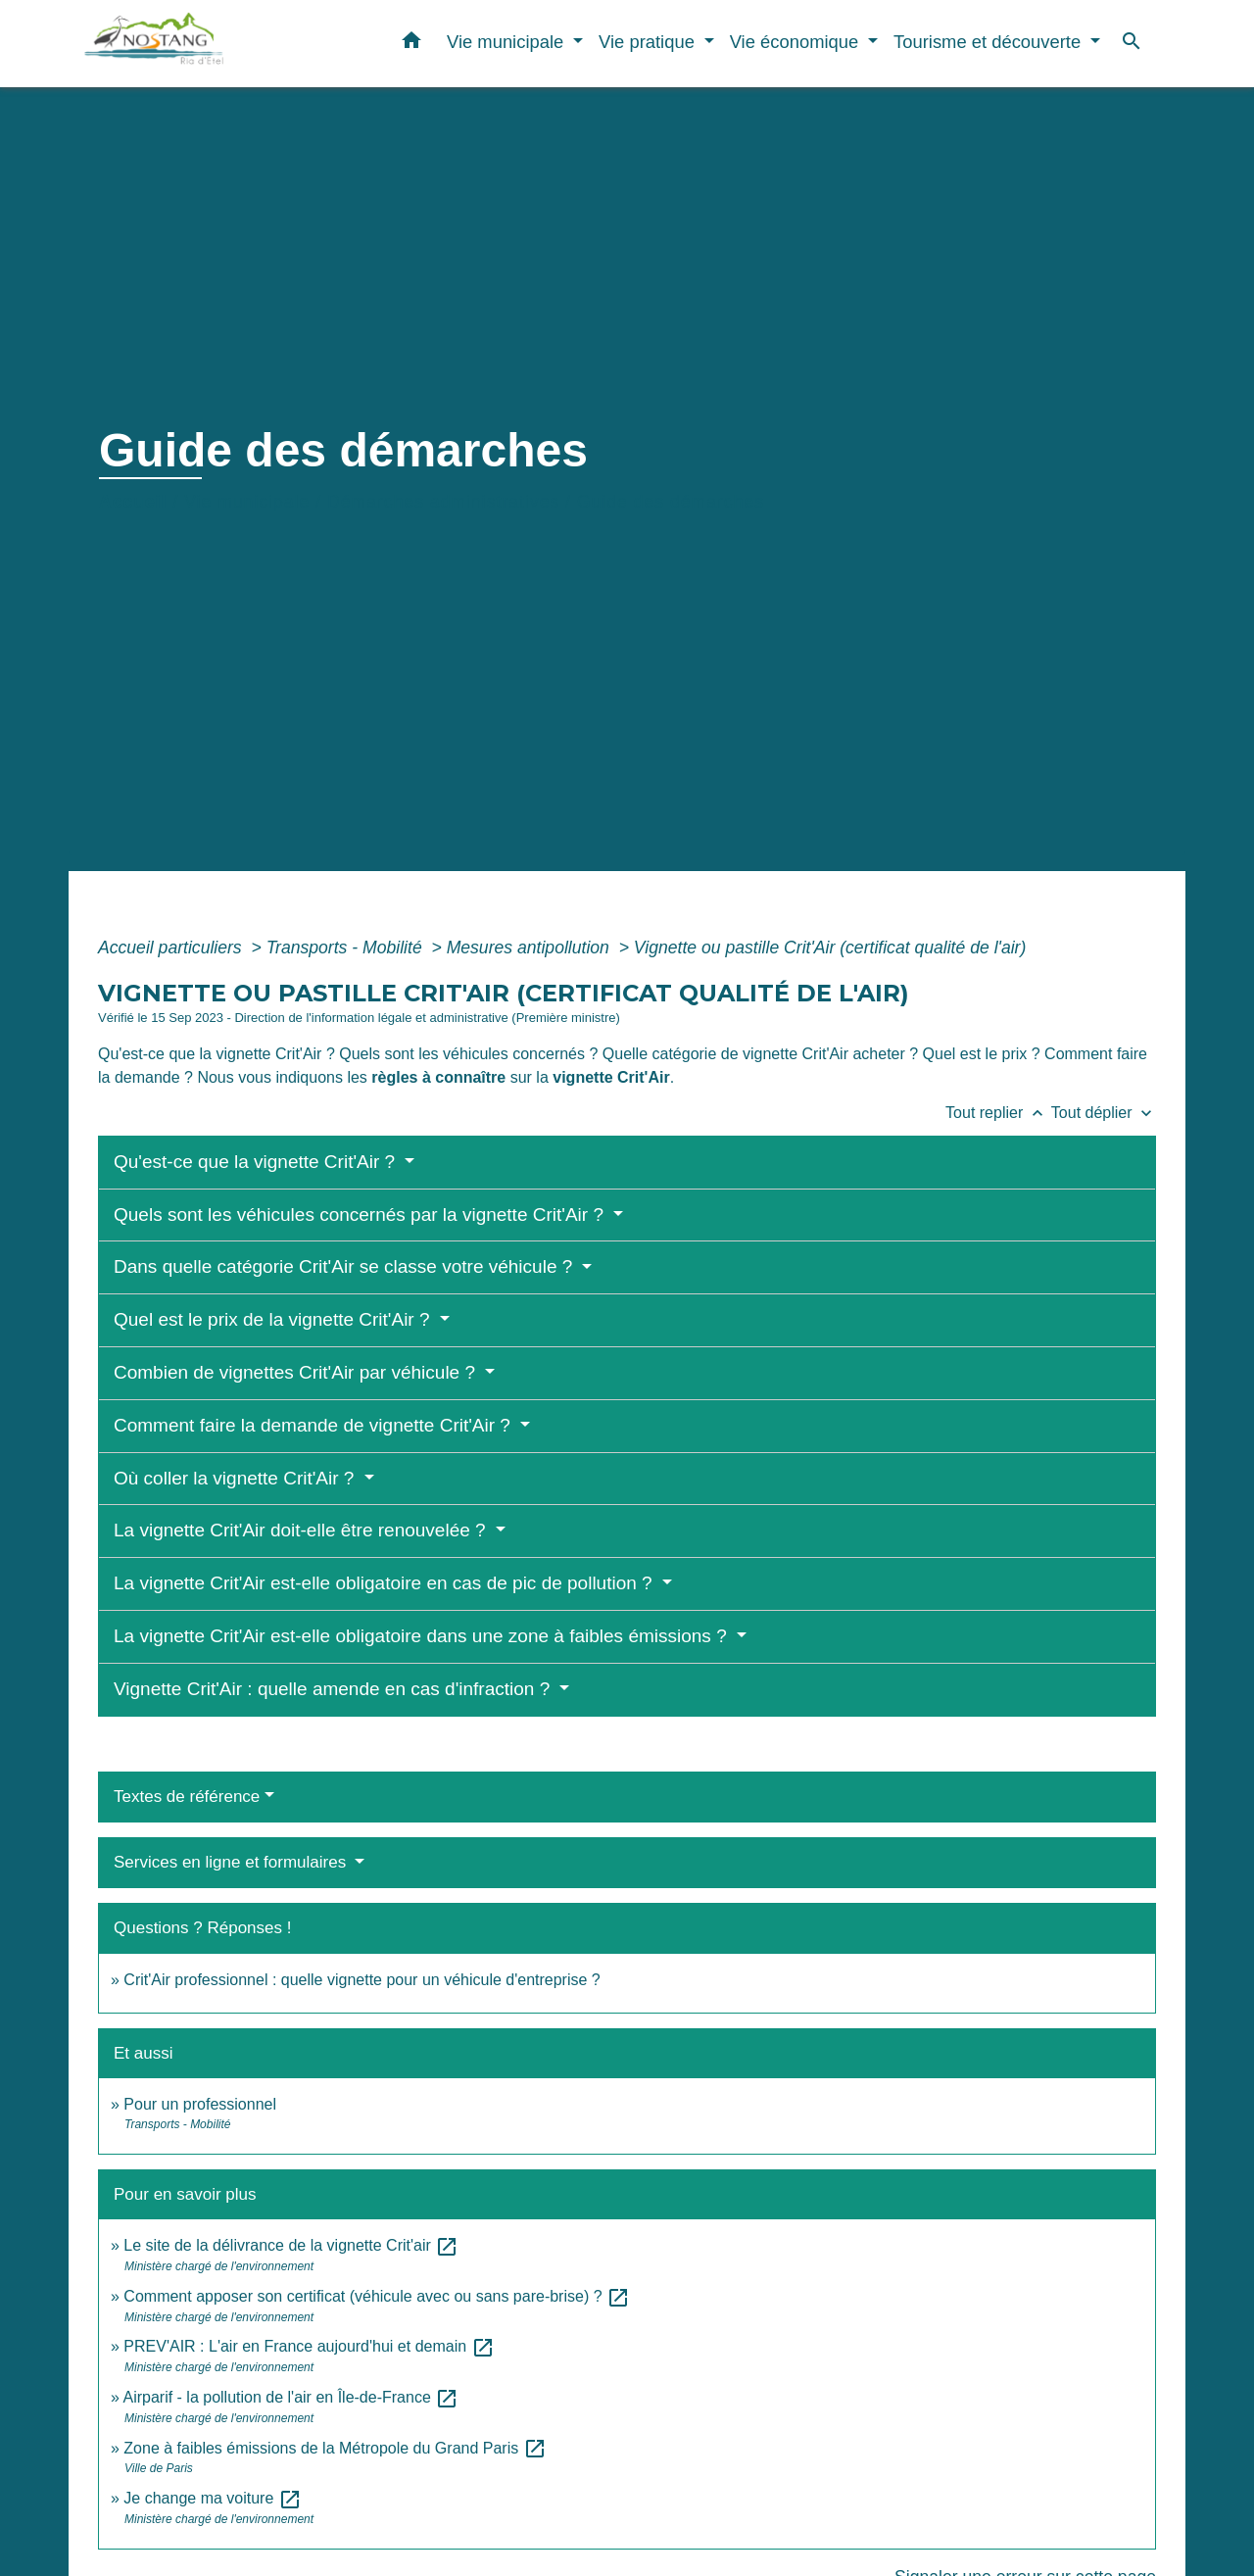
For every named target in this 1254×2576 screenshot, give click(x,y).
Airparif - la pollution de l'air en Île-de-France (290, 2397)
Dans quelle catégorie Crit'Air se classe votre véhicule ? (346, 1266)
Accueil (133, 501)
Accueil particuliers (172, 947)
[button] (411, 44)
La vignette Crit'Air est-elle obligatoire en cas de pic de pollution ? (385, 1583)
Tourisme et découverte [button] (989, 41)
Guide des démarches (670, 501)
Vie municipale (247, 501)
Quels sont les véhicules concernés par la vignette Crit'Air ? (361, 1214)
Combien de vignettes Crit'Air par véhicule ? (297, 1372)
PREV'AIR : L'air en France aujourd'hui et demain (308, 2346)
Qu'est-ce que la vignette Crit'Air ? (257, 1161)
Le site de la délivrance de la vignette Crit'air (290, 2245)
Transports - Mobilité (346, 947)
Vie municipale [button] (507, 41)
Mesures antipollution (530, 947)
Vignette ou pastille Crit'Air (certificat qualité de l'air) (830, 947)
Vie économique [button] (797, 41)
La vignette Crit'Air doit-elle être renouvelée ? (302, 1530)
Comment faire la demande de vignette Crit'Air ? (314, 1425)
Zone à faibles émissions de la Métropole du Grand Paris (334, 2448)
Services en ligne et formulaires (232, 1862)
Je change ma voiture (212, 2498)
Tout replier (998, 1112)
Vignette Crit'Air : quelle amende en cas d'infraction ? (334, 1688)
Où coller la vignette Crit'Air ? (237, 1478)
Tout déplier (1103, 1112)
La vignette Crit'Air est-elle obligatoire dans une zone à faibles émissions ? (423, 1636)
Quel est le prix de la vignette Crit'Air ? (274, 1319)
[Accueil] (205, 43)
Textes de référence (187, 1796)
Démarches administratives (443, 501)
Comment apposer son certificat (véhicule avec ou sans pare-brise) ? (376, 2296)
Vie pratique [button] (649, 41)
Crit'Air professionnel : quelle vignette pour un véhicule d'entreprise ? (361, 1979)
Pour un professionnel (199, 2104)
